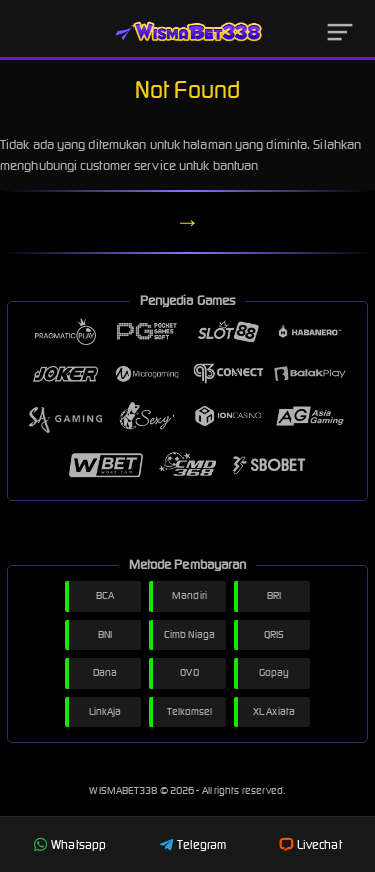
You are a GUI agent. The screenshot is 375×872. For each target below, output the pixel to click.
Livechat (310, 844)
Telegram (193, 844)
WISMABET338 (124, 790)
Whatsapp (69, 844)
